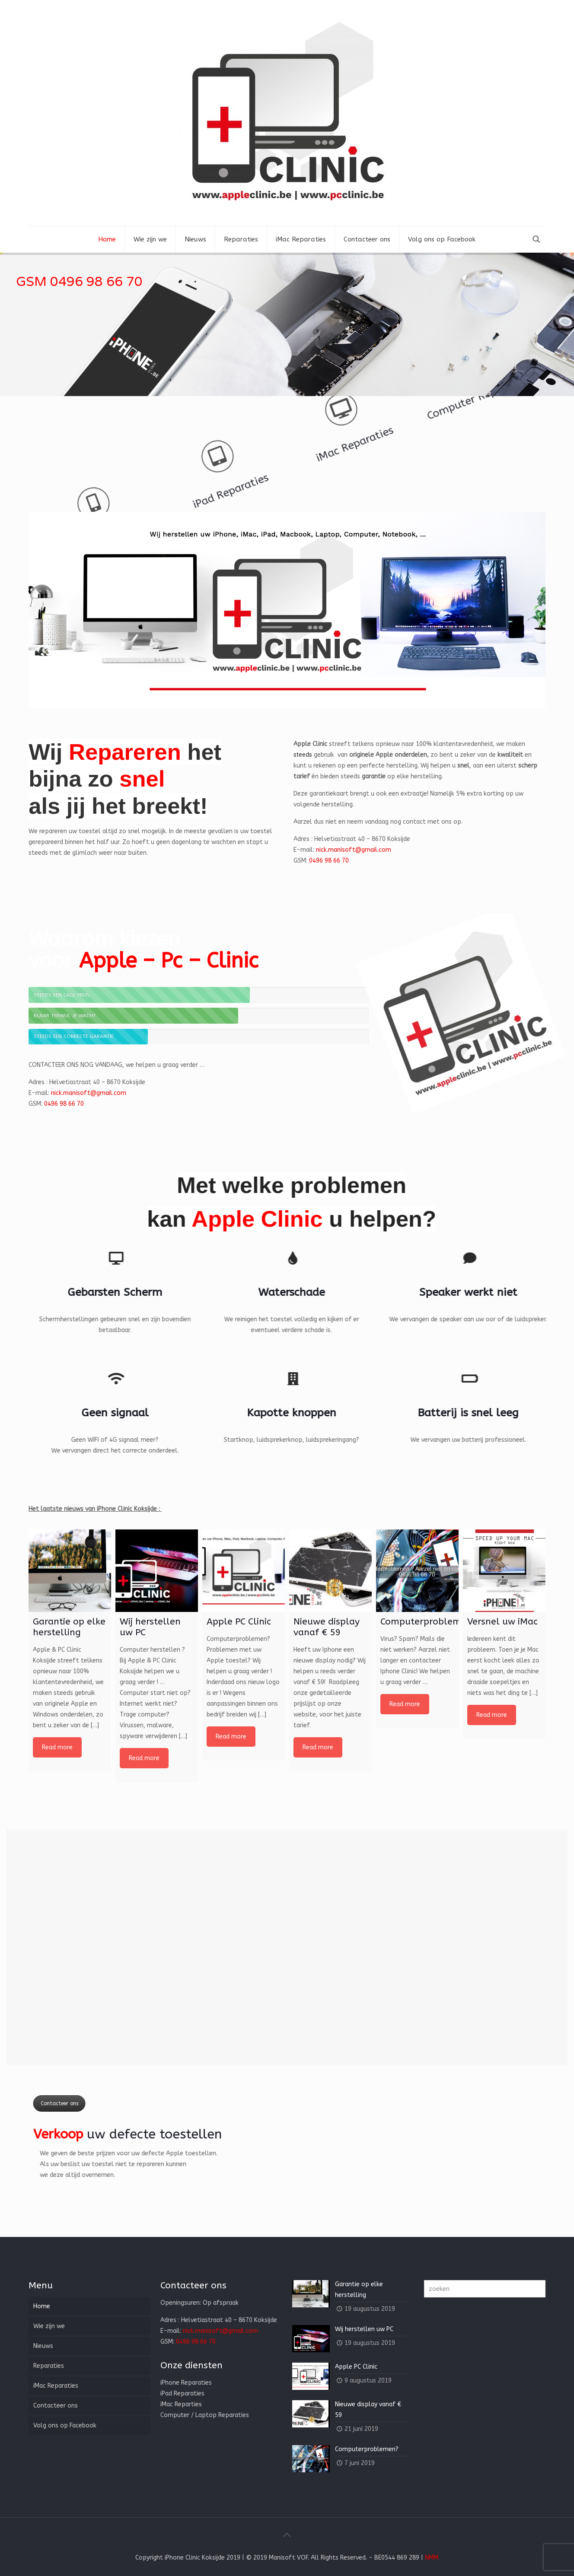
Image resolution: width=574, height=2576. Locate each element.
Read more (57, 1747)
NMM (431, 2557)
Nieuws (43, 2346)
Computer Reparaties (94, 401)
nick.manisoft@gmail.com (353, 849)
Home (41, 2306)
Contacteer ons (32, 2103)
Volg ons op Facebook (64, 2425)
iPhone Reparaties (485, 473)
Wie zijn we (49, 2326)
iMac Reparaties (224, 425)
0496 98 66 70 (329, 860)
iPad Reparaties (355, 449)
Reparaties (48, 2366)
